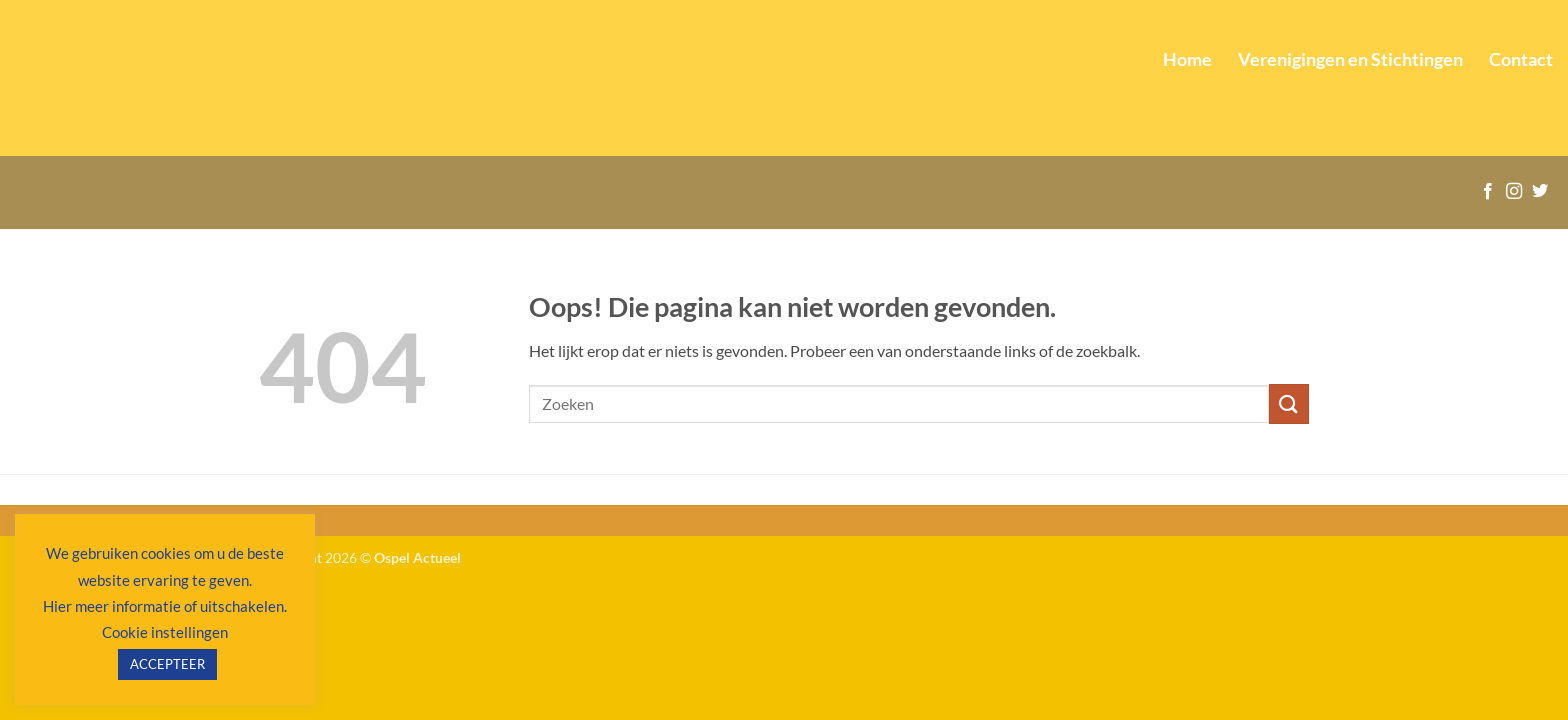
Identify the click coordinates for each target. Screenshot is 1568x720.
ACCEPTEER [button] (167, 664)
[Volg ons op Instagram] (1514, 192)
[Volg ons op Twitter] (1540, 192)
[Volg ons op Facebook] (1488, 192)
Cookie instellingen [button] (165, 632)
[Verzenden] (1289, 403)
